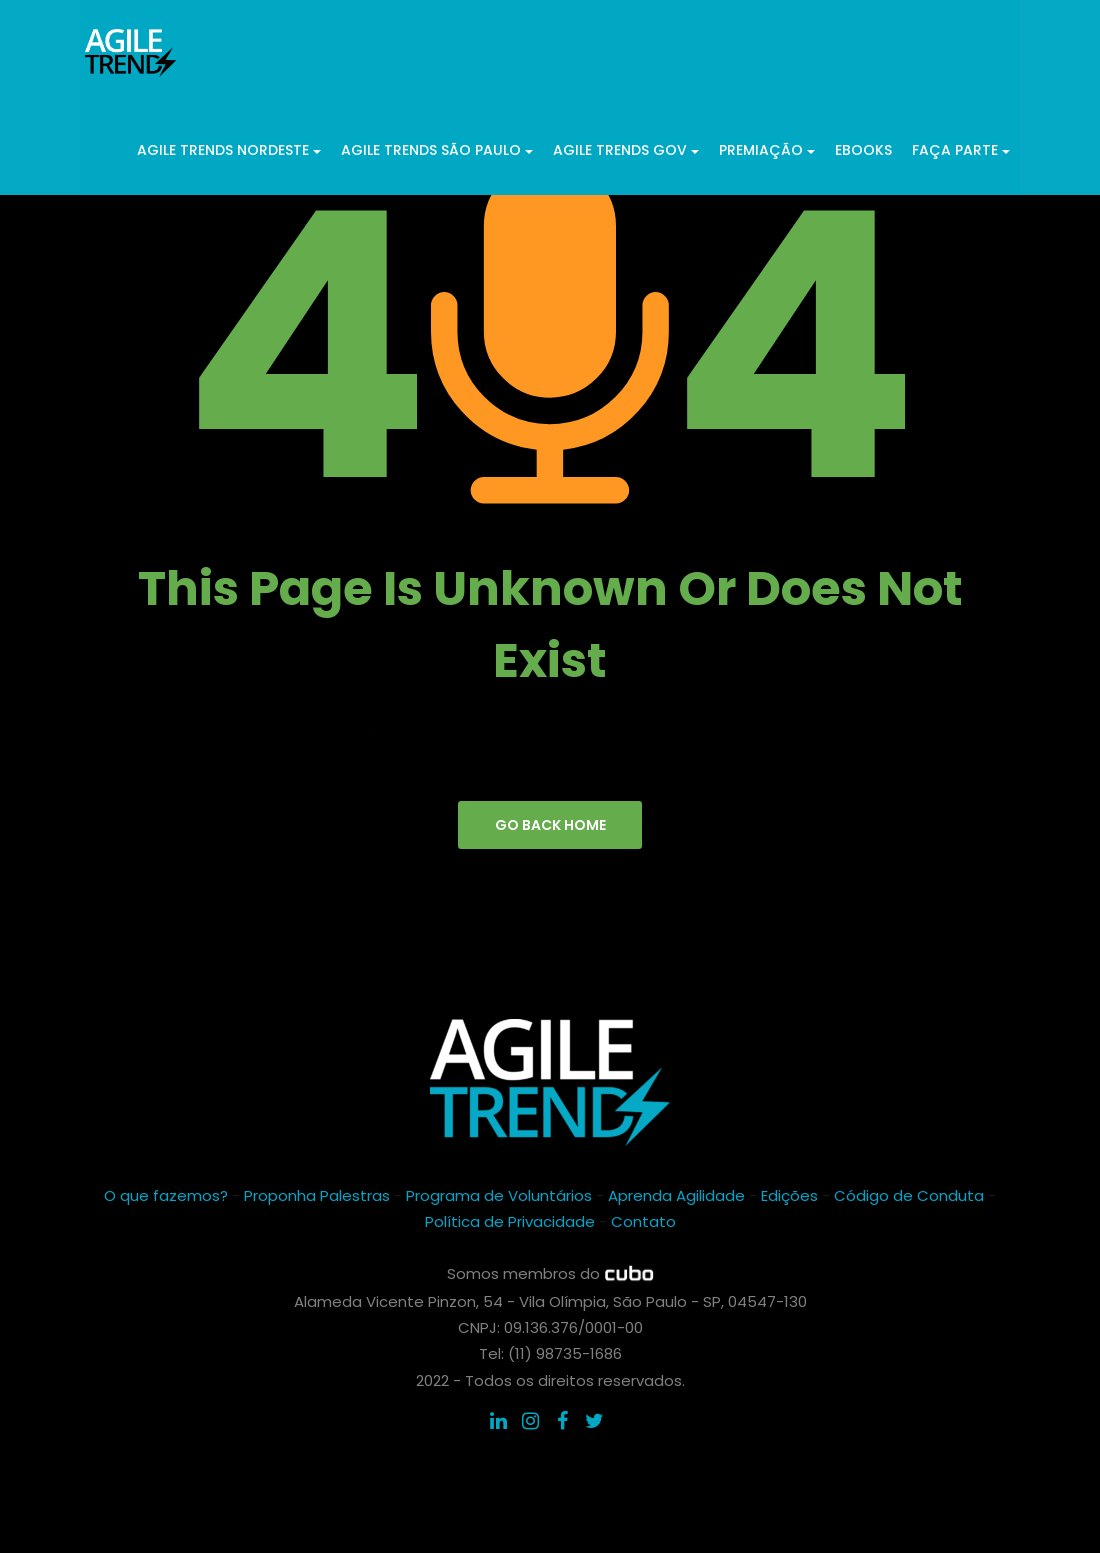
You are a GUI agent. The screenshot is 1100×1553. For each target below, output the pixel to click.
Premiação (767, 149)
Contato (643, 1223)
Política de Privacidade (510, 1223)
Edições (789, 1197)
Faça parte (961, 149)
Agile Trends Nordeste (229, 149)
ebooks (863, 149)
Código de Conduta (909, 1197)
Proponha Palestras (317, 1197)
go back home (550, 826)
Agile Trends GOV (626, 149)
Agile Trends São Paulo (437, 149)
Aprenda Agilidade (676, 1197)
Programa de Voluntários (499, 1197)
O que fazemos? (166, 1197)
